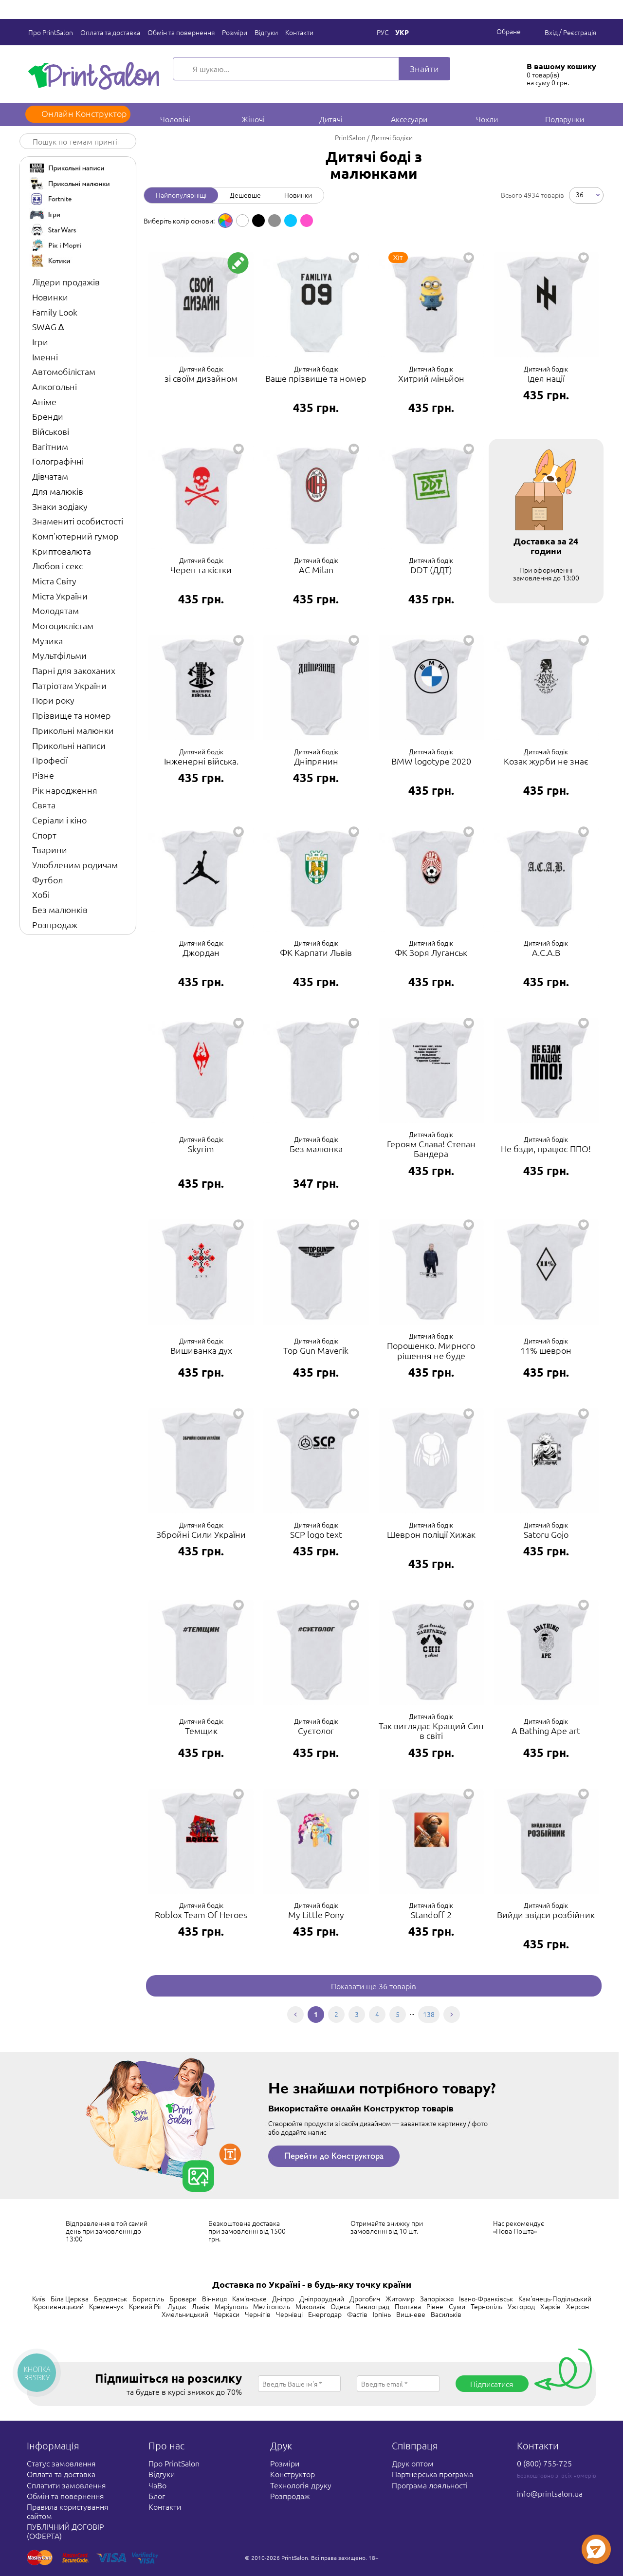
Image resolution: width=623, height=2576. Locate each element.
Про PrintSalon (50, 32)
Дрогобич (364, 2298)
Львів (200, 2306)
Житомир (400, 2298)
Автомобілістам (63, 371)
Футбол (47, 879)
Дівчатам (50, 476)
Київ (38, 2298)
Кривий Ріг (145, 2306)
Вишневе (410, 2314)
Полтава (408, 2306)
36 (580, 194)
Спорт (44, 834)
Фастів (357, 2314)
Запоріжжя (437, 2298)
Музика (47, 640)
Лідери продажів (66, 281)
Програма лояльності (430, 2485)
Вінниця (214, 2298)
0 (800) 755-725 (544, 2463)
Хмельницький (185, 2314)
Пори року (53, 700)
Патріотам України (69, 685)
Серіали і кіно (59, 819)
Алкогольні (54, 386)
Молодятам (55, 610)
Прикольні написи (69, 745)
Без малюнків (60, 909)
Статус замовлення (61, 2463)
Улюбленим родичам (75, 864)
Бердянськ (110, 2298)
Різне (43, 775)
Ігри (40, 341)
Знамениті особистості (77, 520)
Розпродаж (54, 924)
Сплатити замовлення (66, 2485)
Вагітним (50, 446)
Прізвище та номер (71, 715)
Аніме (44, 401)
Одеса (340, 2306)
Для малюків (57, 491)
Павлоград (372, 2306)
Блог (156, 2495)
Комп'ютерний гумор (75, 535)
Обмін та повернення (181, 32)
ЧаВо (157, 2485)
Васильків (446, 2314)
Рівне (434, 2306)
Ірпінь (382, 2314)
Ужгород (521, 2306)
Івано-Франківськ (486, 2298)
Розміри (234, 32)
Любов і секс (57, 565)
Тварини (49, 849)
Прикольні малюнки (73, 730)
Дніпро (283, 2298)
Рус (383, 32)
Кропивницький (59, 2306)
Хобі (41, 894)
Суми (457, 2306)
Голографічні (58, 461)
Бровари (183, 2298)
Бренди (47, 416)
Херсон (577, 2306)
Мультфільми (59, 655)
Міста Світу (54, 580)
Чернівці (289, 2314)
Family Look (54, 311)
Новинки (50, 296)
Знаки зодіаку (60, 506)
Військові (50, 431)
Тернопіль (486, 2306)
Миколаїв (310, 2306)
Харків (550, 2306)
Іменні (45, 356)
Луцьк (176, 2306)
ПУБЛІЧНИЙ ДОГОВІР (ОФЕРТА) (65, 2530)
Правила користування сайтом (68, 2510)
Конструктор (292, 2473)
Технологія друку (300, 2485)
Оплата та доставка (110, 32)
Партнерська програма (432, 2473)
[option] (225, 220)
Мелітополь (271, 2306)
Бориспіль (148, 2298)
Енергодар (325, 2314)
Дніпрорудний (321, 2298)
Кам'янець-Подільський (554, 2298)
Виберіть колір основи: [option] (179, 220)
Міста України (60, 595)
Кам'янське (249, 2298)
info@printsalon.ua (550, 2493)
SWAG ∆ (48, 326)
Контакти (299, 32)
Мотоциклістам (62, 625)
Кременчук (106, 2306)
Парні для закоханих (73, 670)
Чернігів (258, 2314)
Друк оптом (413, 2463)
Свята (43, 804)
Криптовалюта (61, 551)
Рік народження (64, 790)
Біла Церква (70, 2298)
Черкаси (226, 2314)
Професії (50, 759)
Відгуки (266, 32)
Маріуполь (231, 2306)
